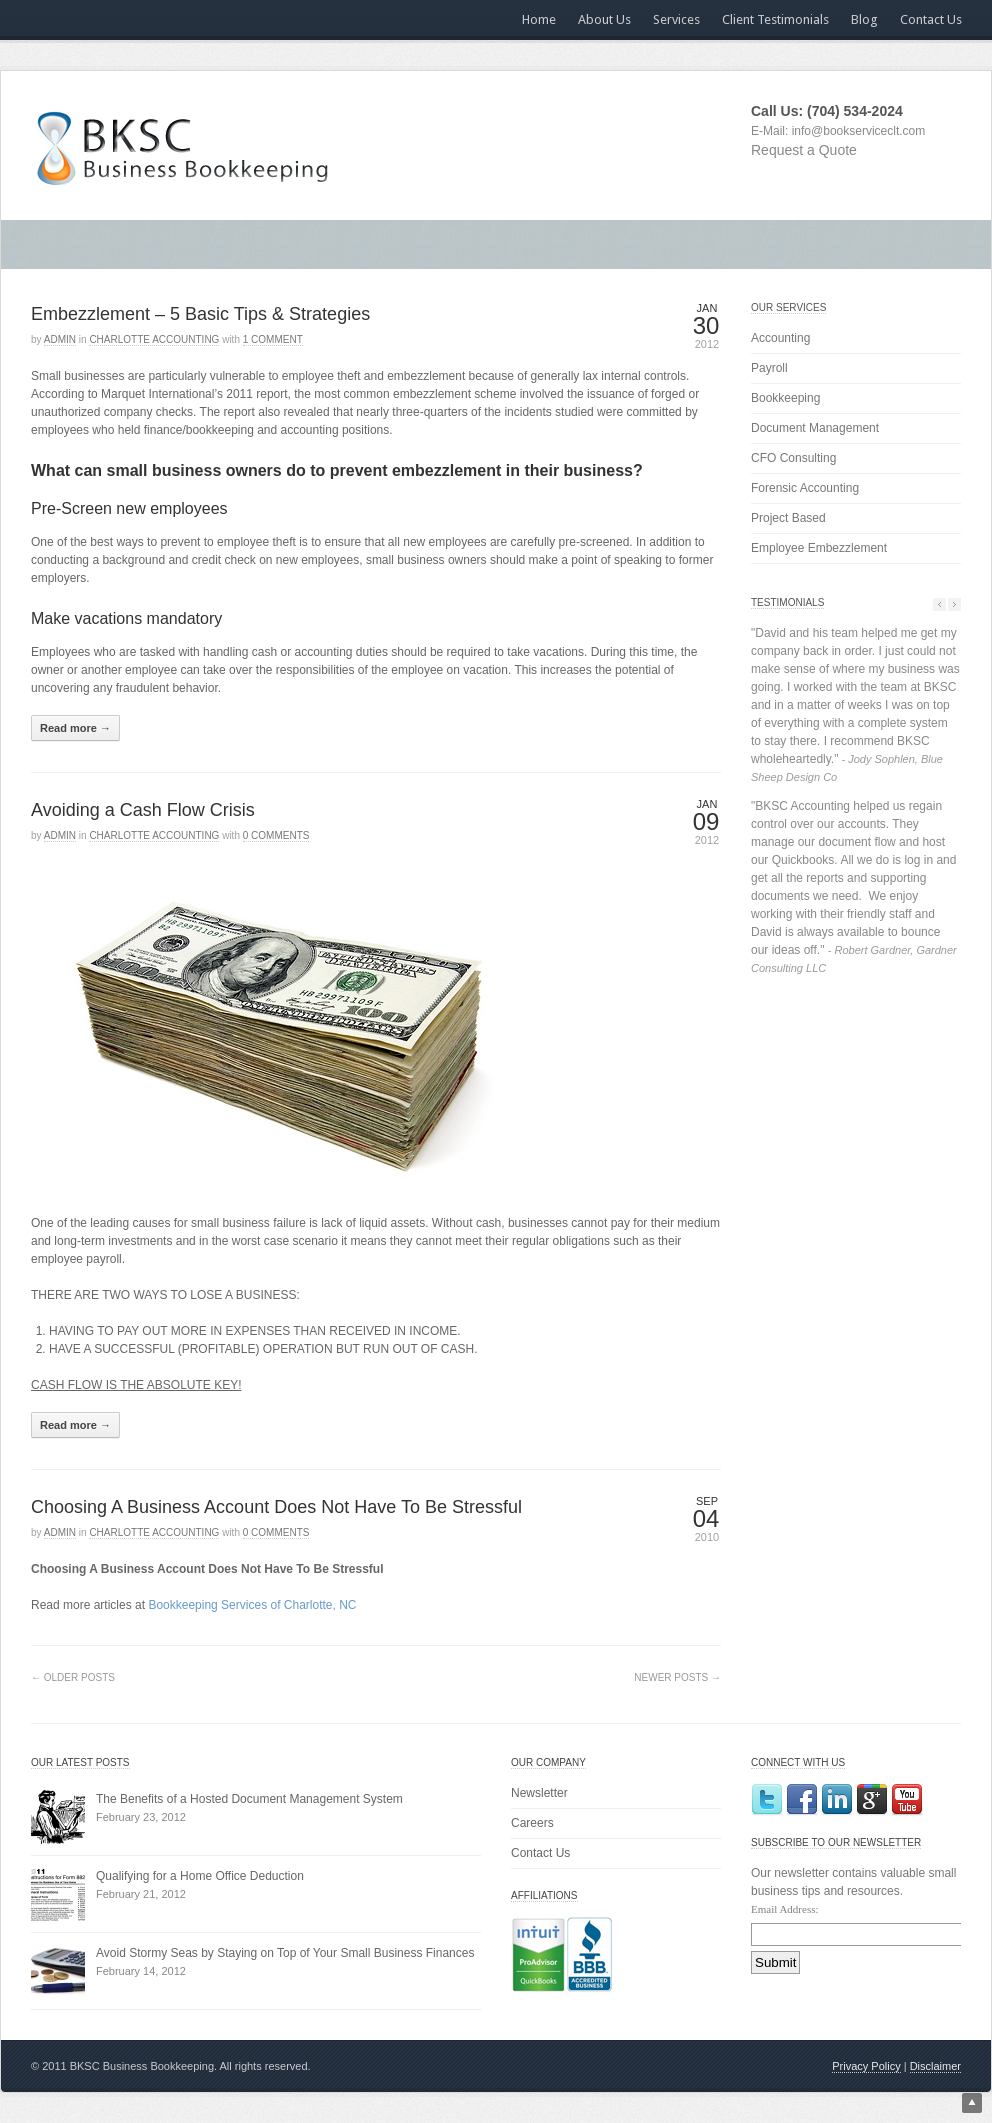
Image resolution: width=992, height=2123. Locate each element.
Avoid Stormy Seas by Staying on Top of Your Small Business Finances (285, 1953)
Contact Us (931, 19)
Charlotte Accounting (154, 339)
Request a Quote (804, 150)
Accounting (780, 338)
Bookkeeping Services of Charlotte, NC (252, 1605)
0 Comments (276, 835)
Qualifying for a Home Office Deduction (200, 1876)
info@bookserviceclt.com (859, 131)
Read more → (75, 728)
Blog (864, 19)
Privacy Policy (866, 2066)
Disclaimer (935, 2066)
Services (676, 19)
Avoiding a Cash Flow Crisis (143, 810)
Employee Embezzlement (819, 548)
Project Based (788, 518)
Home (539, 19)
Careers (532, 1823)
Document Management (815, 428)
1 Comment (273, 339)
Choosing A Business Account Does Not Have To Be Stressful (276, 1507)
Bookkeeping (785, 398)
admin (60, 339)
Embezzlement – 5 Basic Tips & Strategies (200, 314)
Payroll (769, 368)
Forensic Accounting (805, 488)
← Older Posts (73, 1677)
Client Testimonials (775, 19)
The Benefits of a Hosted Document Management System (249, 1799)
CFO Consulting (793, 458)
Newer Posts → (677, 1677)
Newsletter (539, 1793)
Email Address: (785, 1909)
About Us (604, 19)
